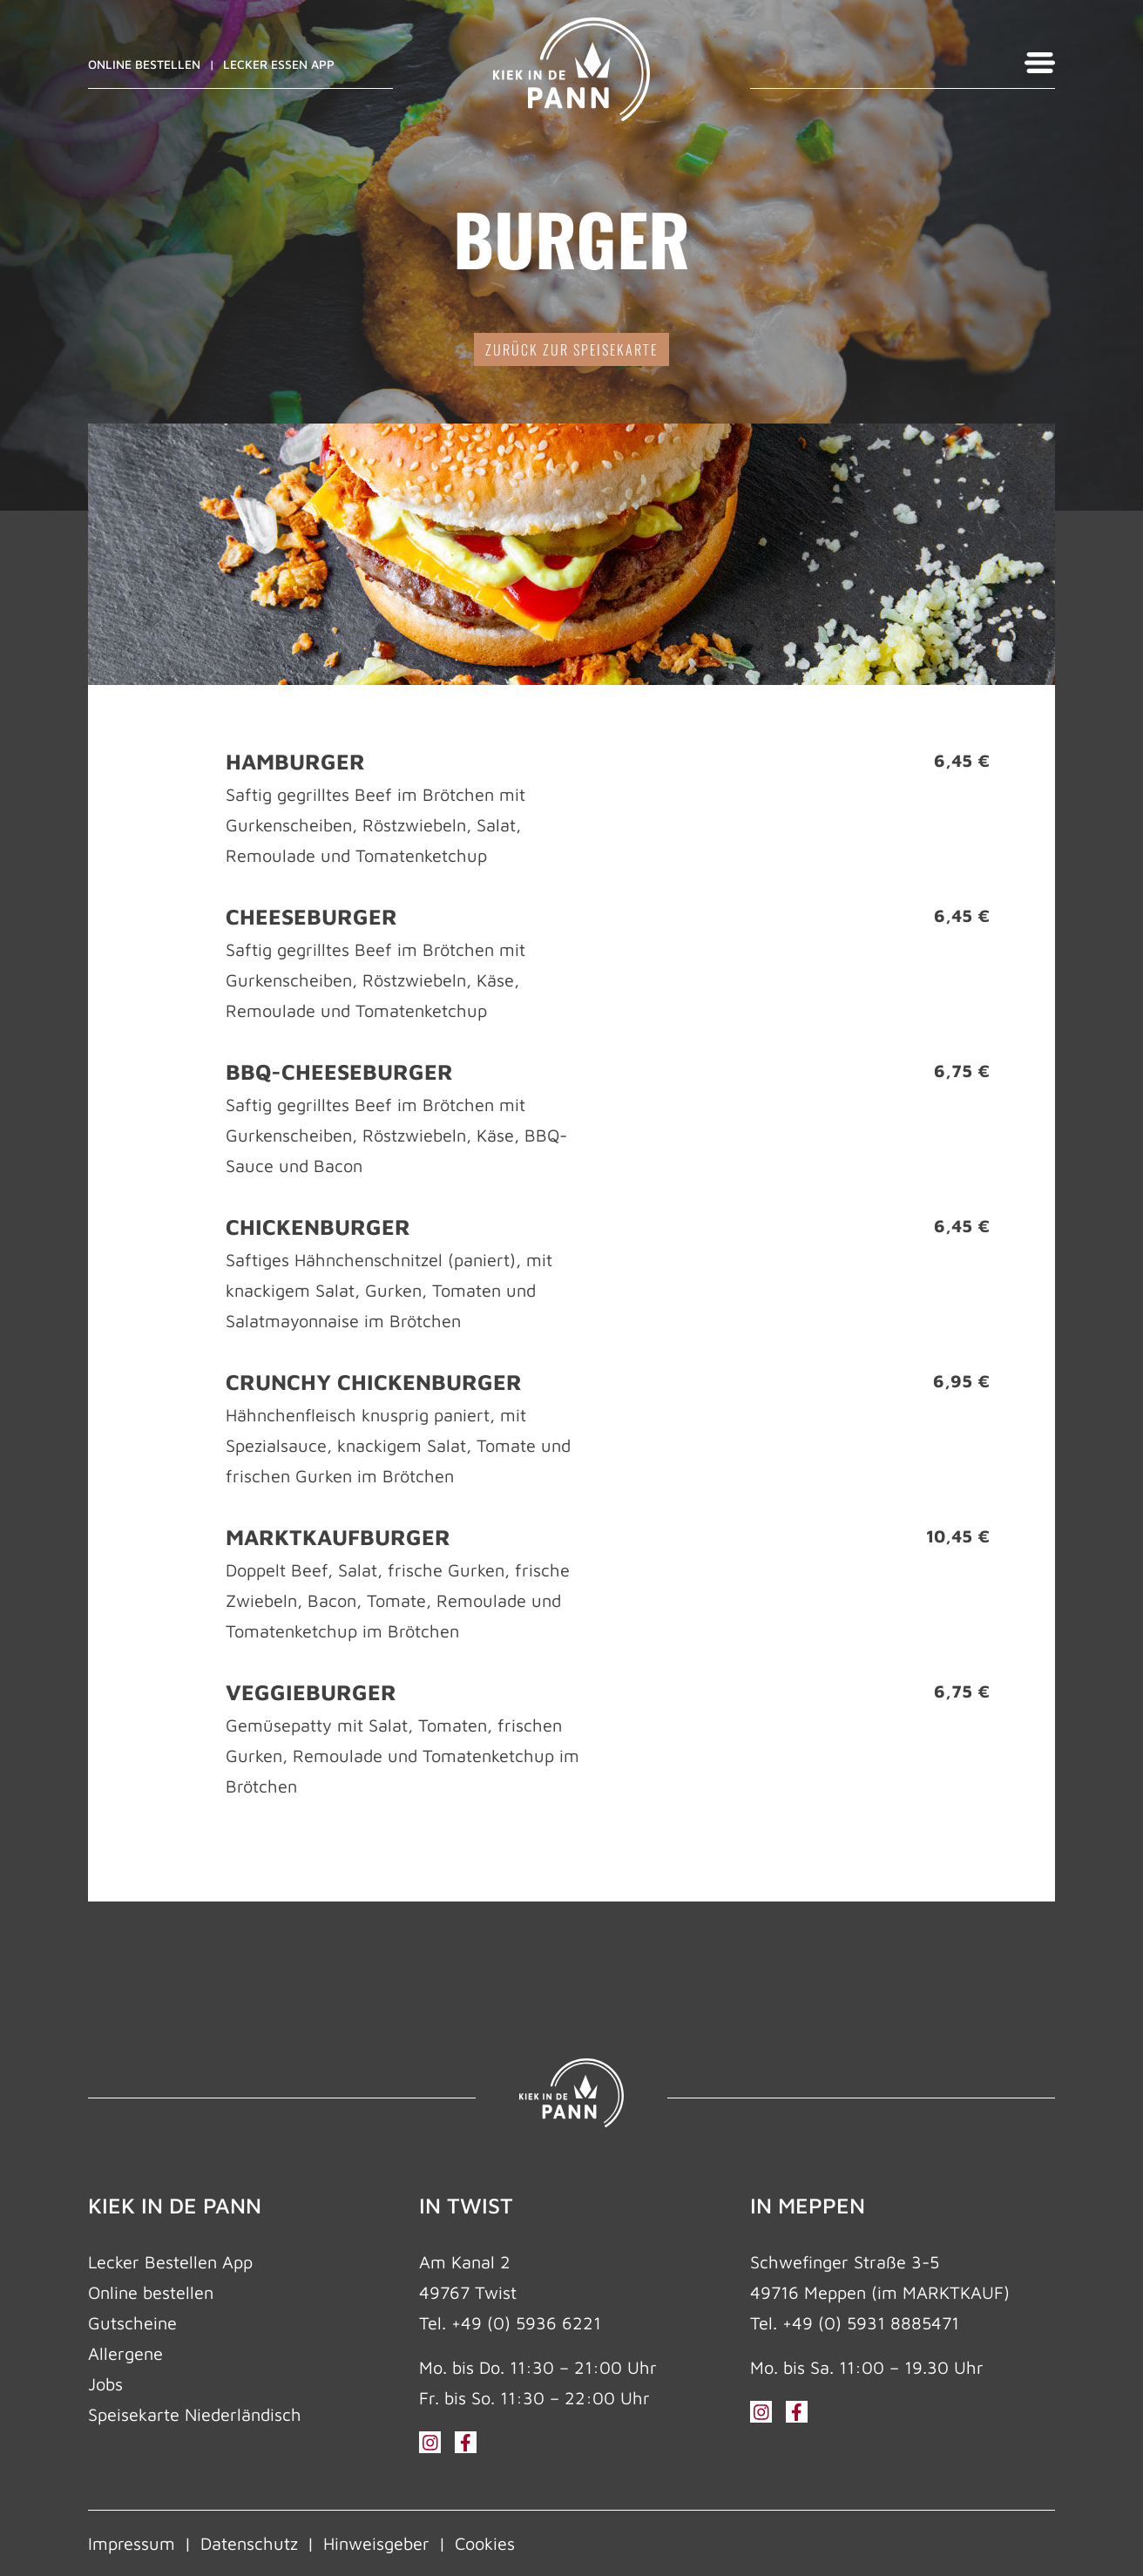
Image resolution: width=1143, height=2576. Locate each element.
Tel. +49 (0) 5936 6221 (510, 2323)
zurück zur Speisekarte (571, 349)
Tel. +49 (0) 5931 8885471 (854, 2323)
